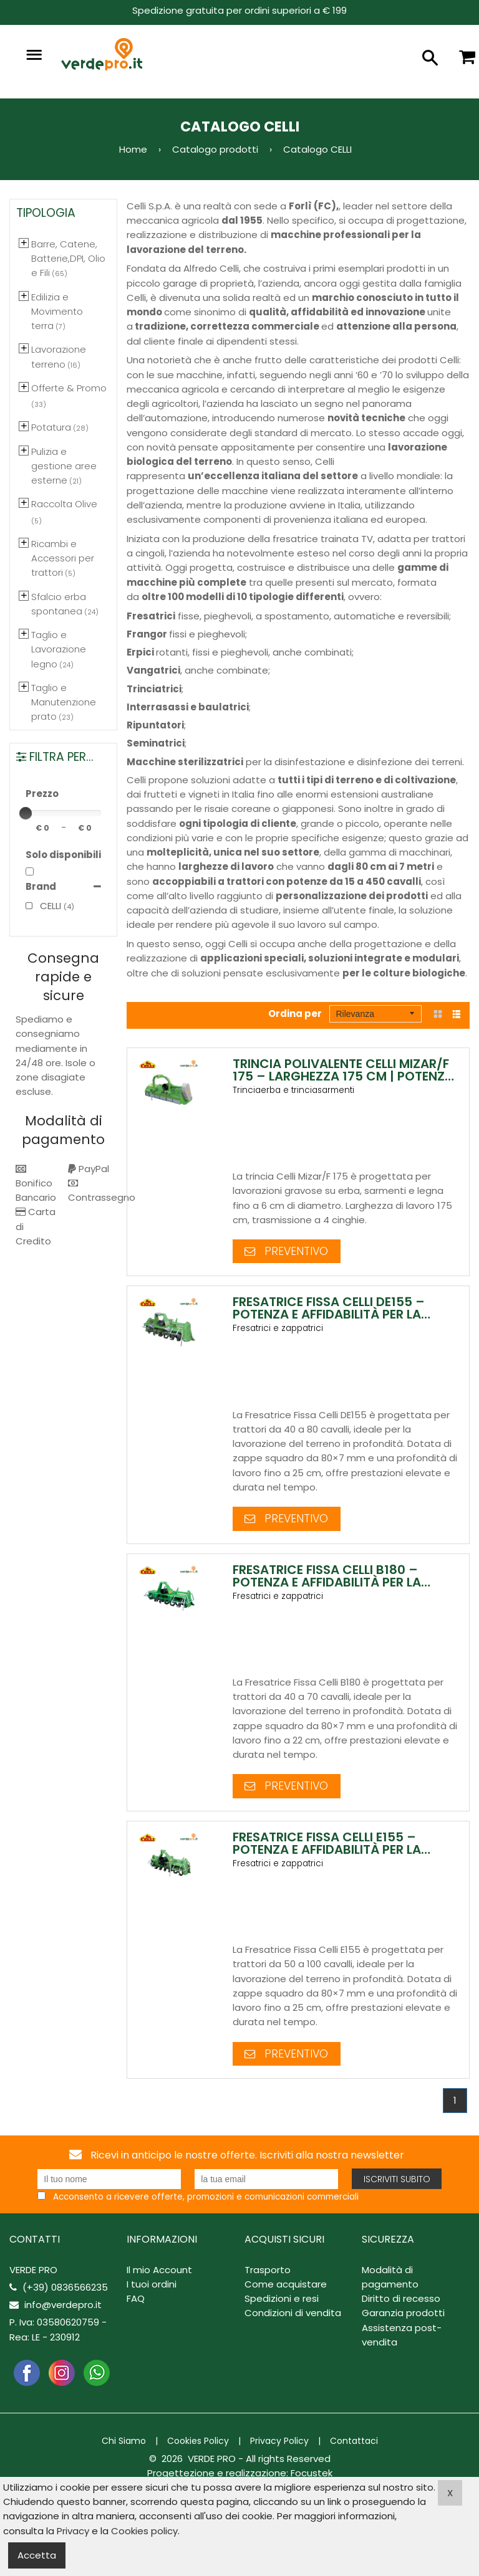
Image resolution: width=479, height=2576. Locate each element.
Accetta (36, 2555)
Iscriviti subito (397, 2183)
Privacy (73, 2530)
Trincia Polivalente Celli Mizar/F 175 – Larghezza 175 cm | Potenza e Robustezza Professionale (343, 1076)
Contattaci (354, 2444)
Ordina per (295, 1013)
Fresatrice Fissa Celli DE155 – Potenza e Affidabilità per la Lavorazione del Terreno (329, 1315)
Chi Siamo (124, 2444)
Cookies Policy (198, 2444)
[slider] (25, 813)
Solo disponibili (63, 854)
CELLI (43, 905)
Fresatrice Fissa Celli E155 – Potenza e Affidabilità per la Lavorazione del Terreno (327, 1852)
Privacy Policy (279, 2444)
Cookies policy (144, 2530)
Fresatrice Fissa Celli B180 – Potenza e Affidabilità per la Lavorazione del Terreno (327, 1584)
